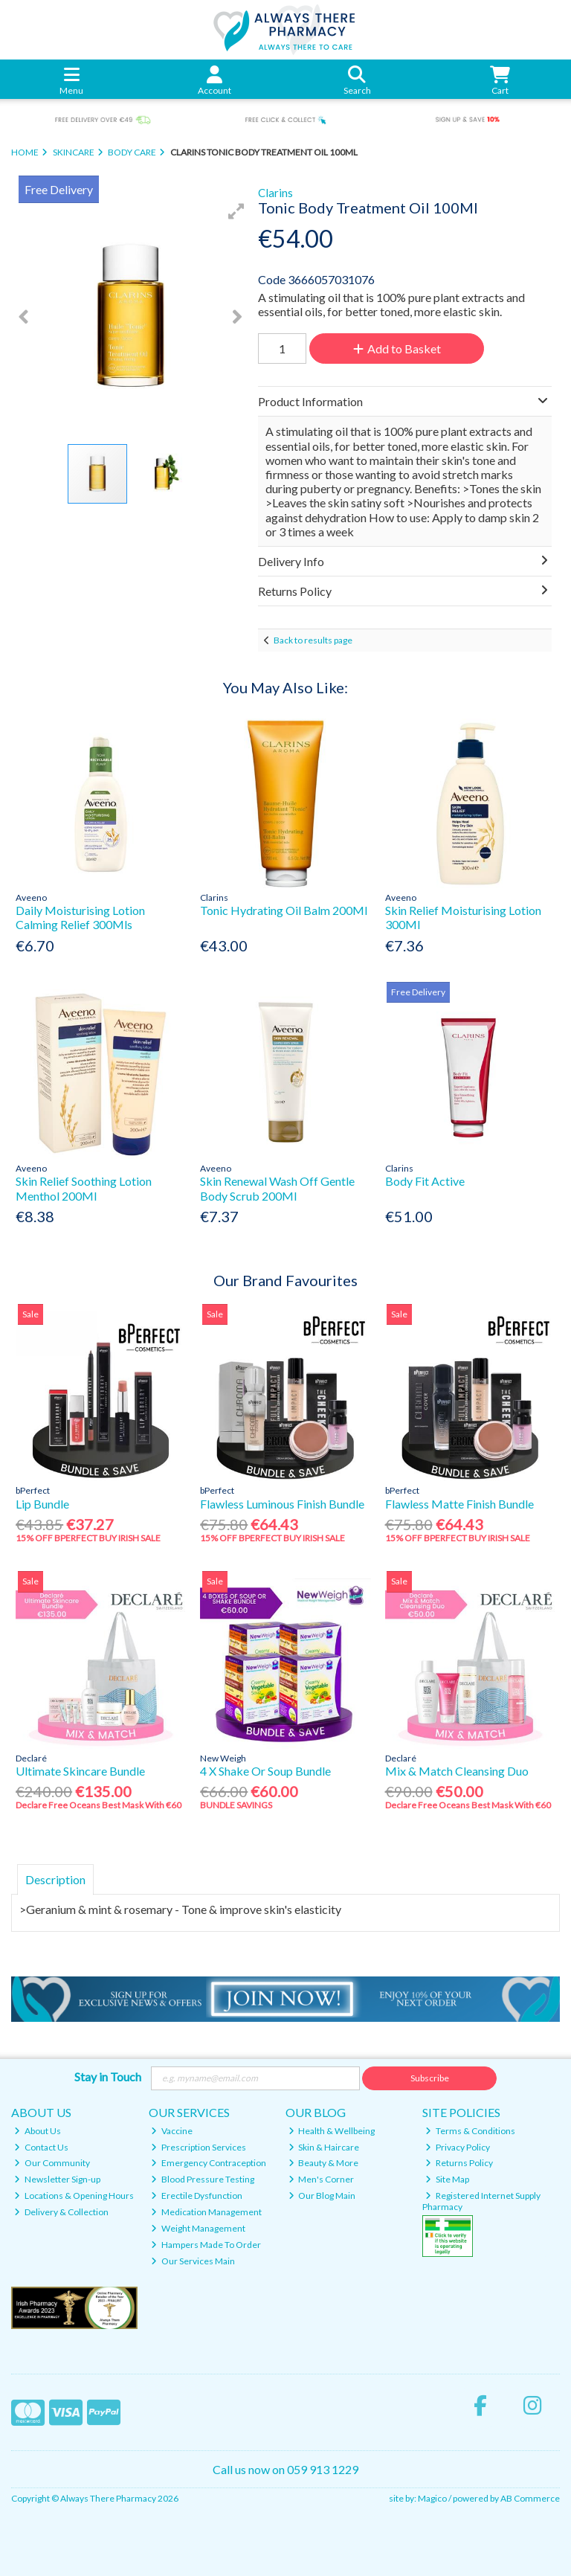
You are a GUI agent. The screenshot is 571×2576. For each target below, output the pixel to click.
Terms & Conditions (470, 2130)
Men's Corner (321, 2179)
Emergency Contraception (208, 2162)
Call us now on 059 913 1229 (285, 2469)
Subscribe (429, 2078)
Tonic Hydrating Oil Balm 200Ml (283, 910)
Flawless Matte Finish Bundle (459, 1504)
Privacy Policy (457, 2147)
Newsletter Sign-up (57, 2179)
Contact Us (41, 2147)
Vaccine (172, 2130)
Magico (432, 2498)
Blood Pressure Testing (202, 2179)
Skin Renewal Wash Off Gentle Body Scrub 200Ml (277, 1188)
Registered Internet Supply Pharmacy (481, 2201)
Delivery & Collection (61, 2211)
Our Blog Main (322, 2195)
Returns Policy (459, 2162)
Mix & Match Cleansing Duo (457, 1771)
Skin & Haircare (324, 2147)
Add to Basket (397, 348)
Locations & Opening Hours (74, 2195)
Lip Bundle (42, 1504)
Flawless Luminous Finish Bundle (282, 1504)
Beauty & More (323, 2162)
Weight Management (198, 2228)
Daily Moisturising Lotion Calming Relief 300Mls (80, 917)
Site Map (447, 2179)
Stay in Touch (107, 2076)
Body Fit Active (425, 1181)
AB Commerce (530, 2498)
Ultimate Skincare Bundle (80, 1771)
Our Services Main (193, 2261)
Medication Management (206, 2211)
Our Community (52, 2162)
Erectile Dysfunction (196, 2195)
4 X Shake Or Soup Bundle (265, 1771)
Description (55, 1879)
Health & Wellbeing (331, 2130)
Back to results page (313, 640)
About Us (37, 2130)
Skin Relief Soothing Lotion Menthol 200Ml (84, 1188)
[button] (236, 211)
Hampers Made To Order (206, 2244)
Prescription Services (198, 2147)
